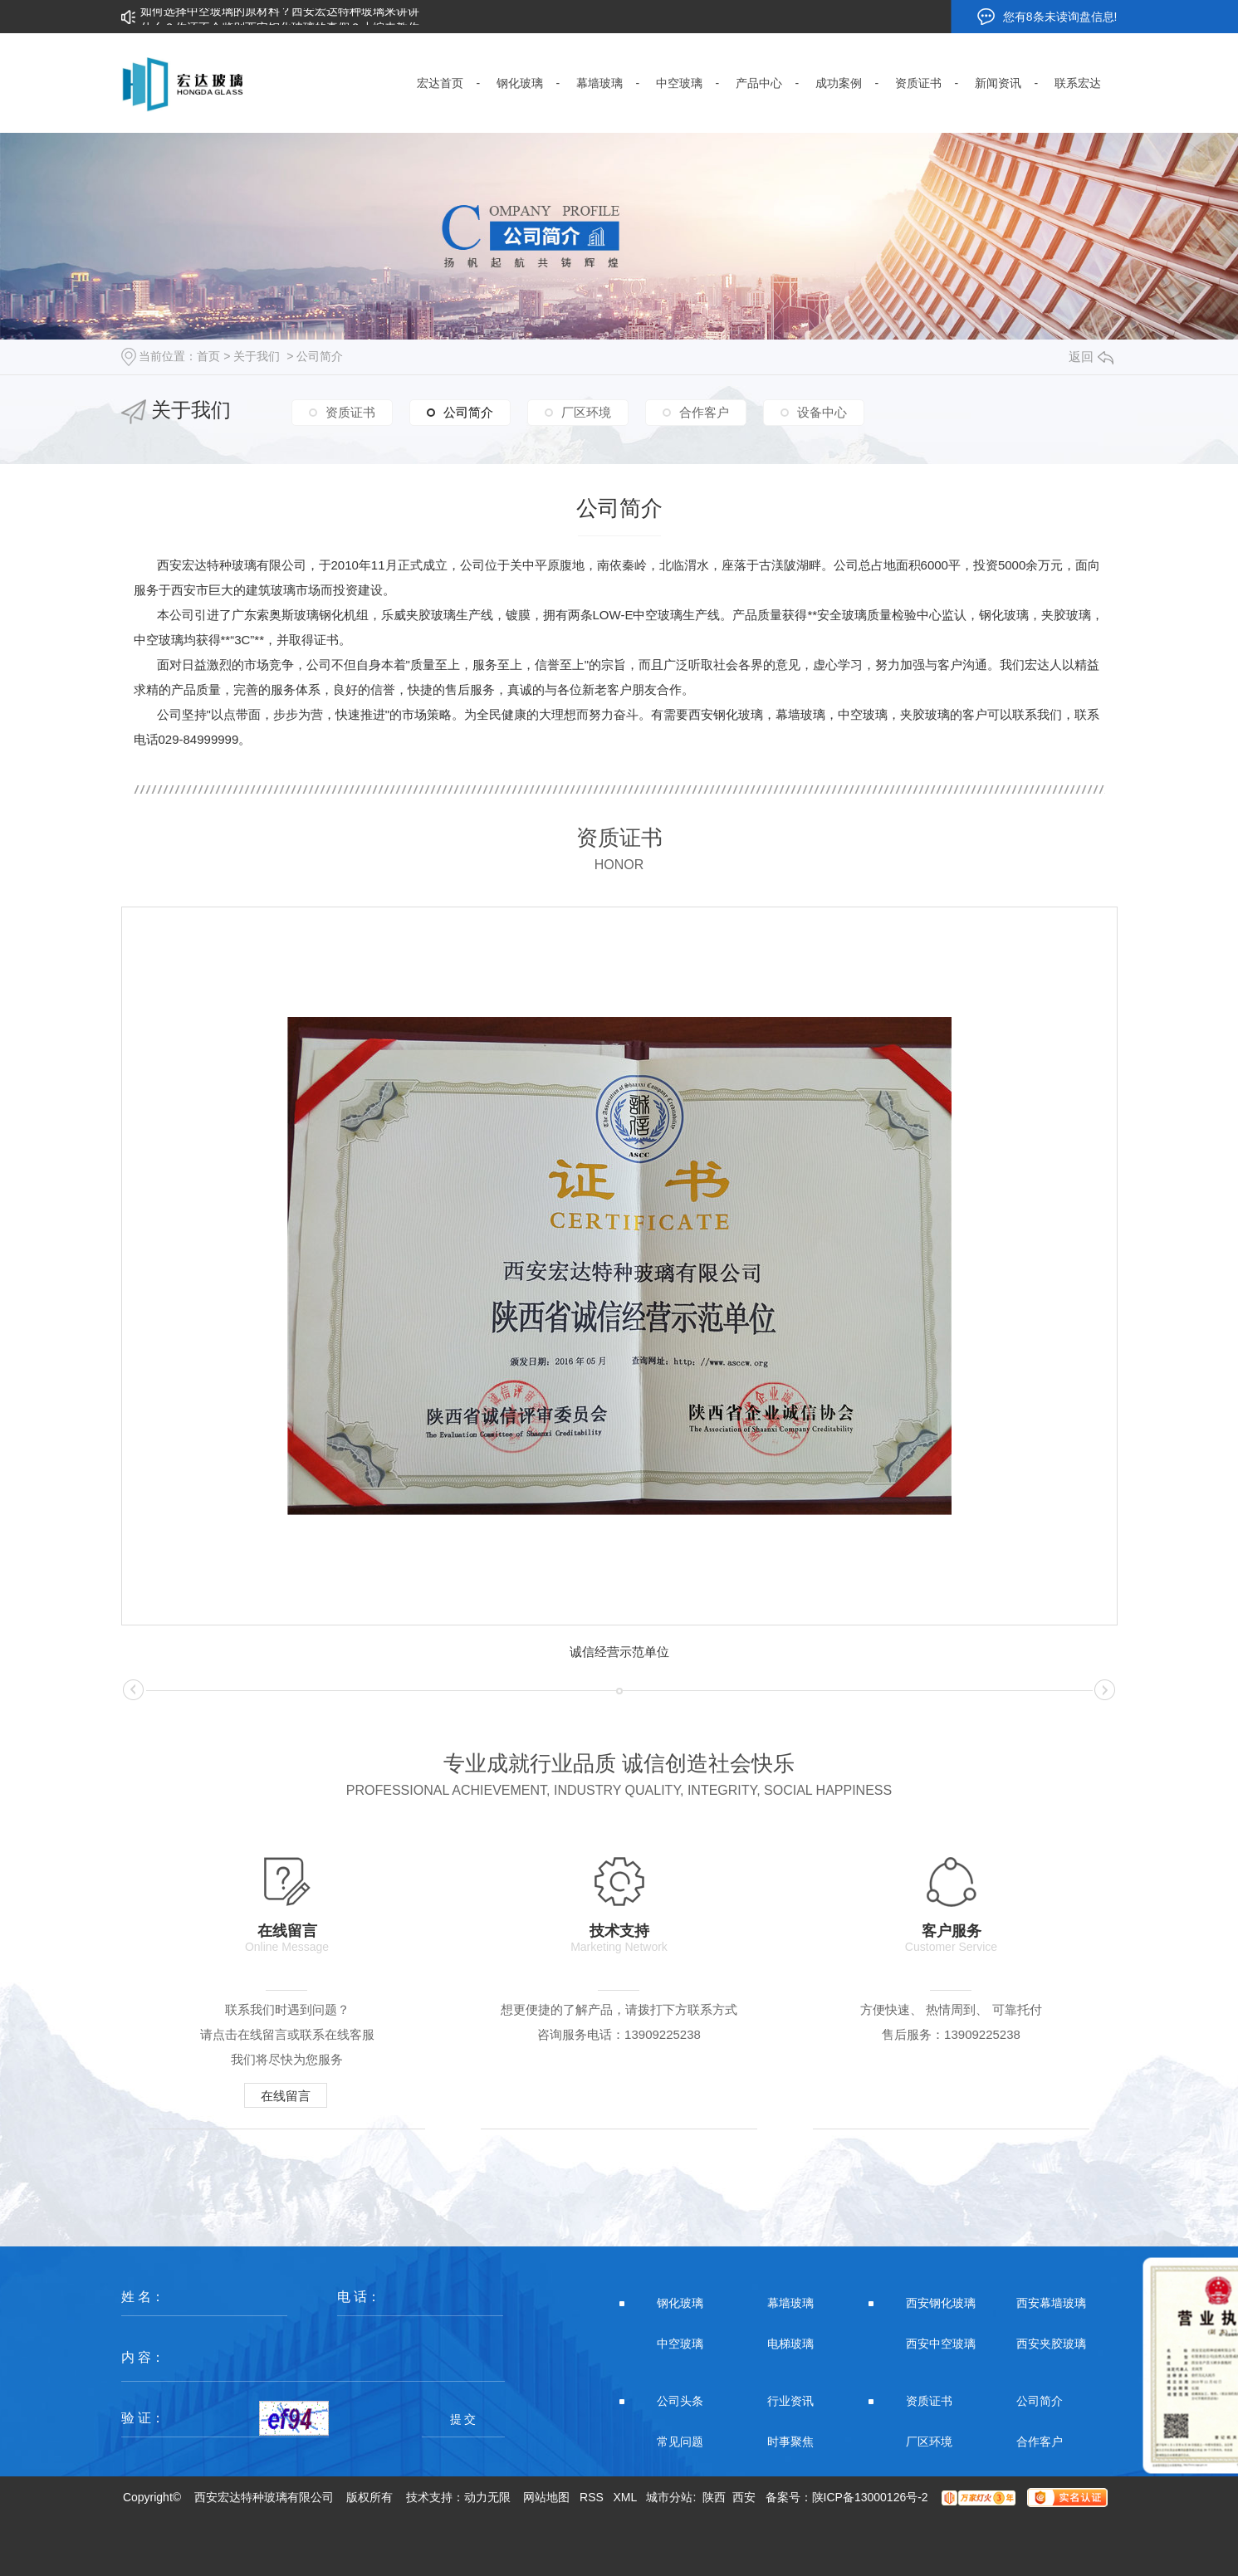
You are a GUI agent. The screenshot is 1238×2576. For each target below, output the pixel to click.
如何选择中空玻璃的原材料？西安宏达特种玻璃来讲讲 (279, 16)
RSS (592, 2497)
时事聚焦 (790, 2441)
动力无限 (487, 2497)
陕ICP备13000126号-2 (870, 2497)
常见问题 (680, 2441)
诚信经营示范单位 (619, 1652)
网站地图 (546, 2497)
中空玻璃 (680, 2343)
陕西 (714, 2497)
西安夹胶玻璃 (1051, 2343)
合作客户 (704, 412)
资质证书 (350, 412)
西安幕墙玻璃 (1051, 2303)
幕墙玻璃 (790, 2303)
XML (625, 2497)
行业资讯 (790, 2400)
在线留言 (286, 2096)
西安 (744, 2497)
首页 (208, 356)
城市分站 (669, 2497)
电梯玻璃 (790, 2343)
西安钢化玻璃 (941, 2303)
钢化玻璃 (680, 2303)
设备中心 (822, 412)
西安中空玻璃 (941, 2343)
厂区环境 (586, 412)
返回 (1091, 356)
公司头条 (680, 2400)
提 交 (463, 2419)
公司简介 (319, 356)
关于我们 (256, 356)
